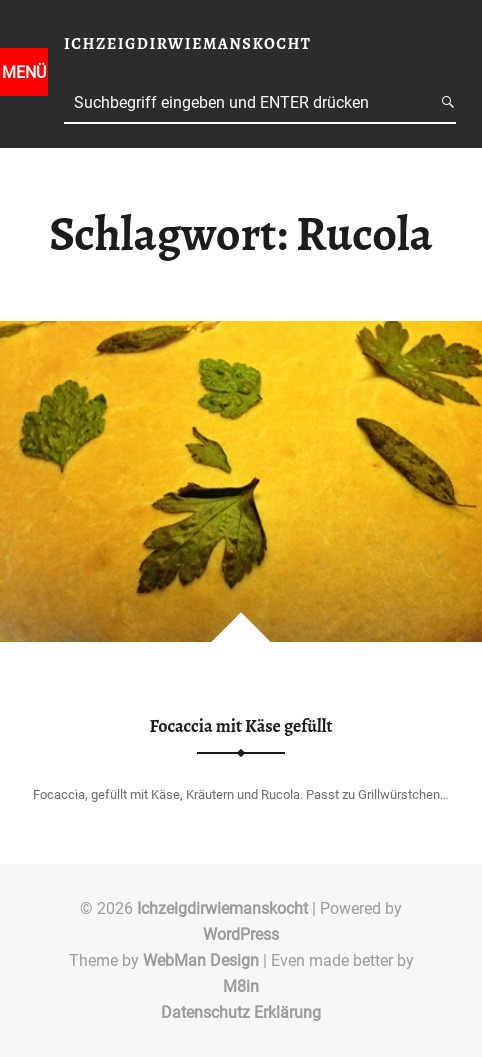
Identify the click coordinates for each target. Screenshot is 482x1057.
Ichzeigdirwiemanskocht (222, 908)
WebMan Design (201, 960)
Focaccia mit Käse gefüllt (241, 726)
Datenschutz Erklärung (241, 1012)
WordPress (241, 934)
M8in (241, 986)
